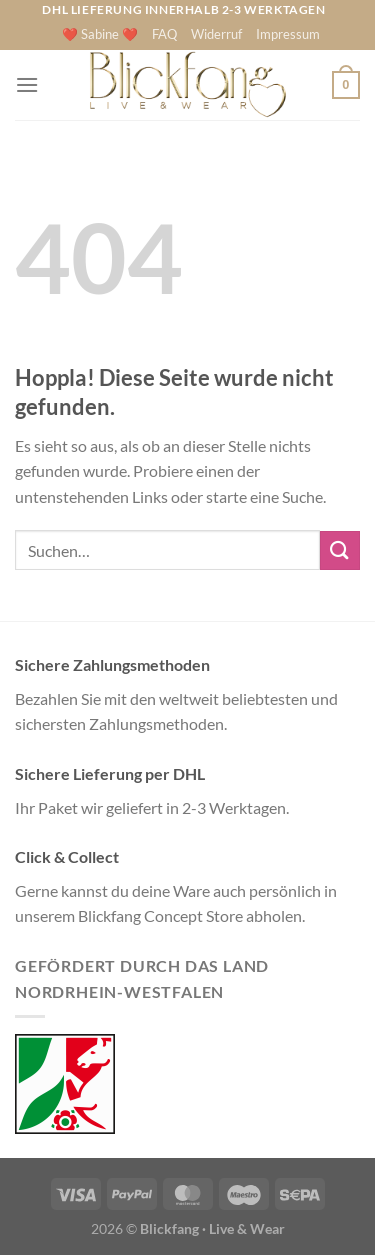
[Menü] (27, 84)
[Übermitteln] (340, 550)
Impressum (288, 34)
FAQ (164, 34)
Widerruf (216, 34)
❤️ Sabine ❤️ (100, 34)
